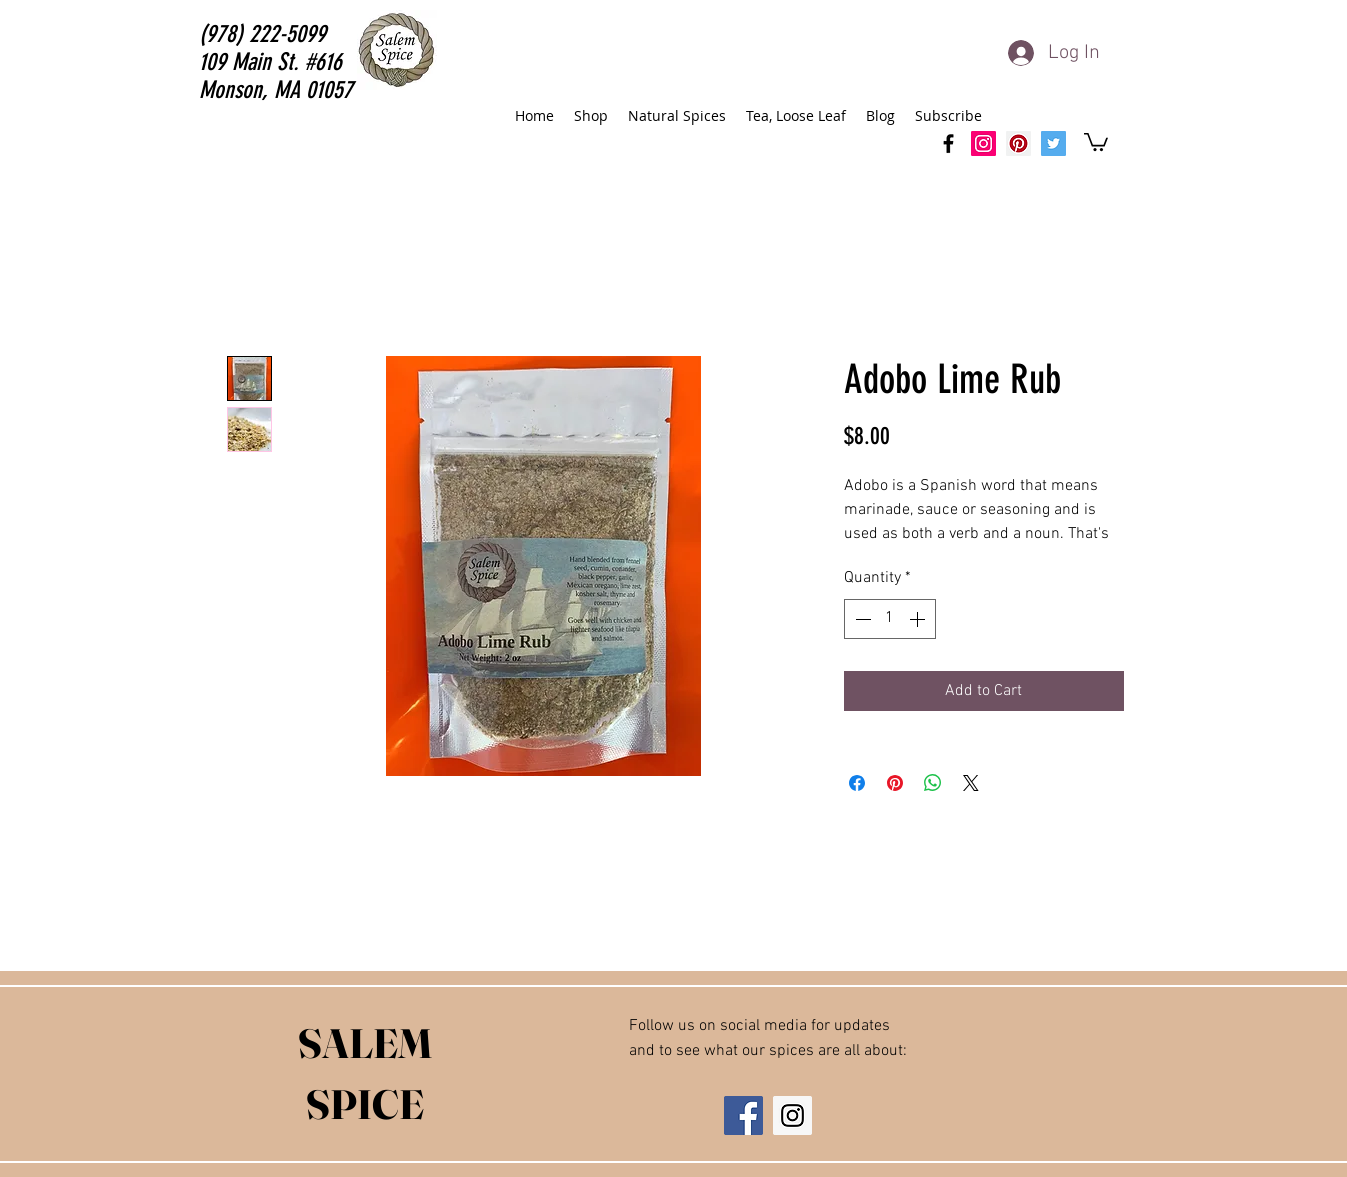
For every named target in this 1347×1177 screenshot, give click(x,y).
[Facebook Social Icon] (743, 1115)
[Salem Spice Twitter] (1053, 143)
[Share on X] (971, 783)
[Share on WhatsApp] (933, 783)
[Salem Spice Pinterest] (1018, 143)
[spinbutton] (890, 619)
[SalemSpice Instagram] (983, 143)
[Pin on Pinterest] (895, 783)
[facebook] (948, 143)
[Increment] (919, 619)
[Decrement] (861, 619)
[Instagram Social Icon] (792, 1115)
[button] (1096, 141)
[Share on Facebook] (857, 783)
